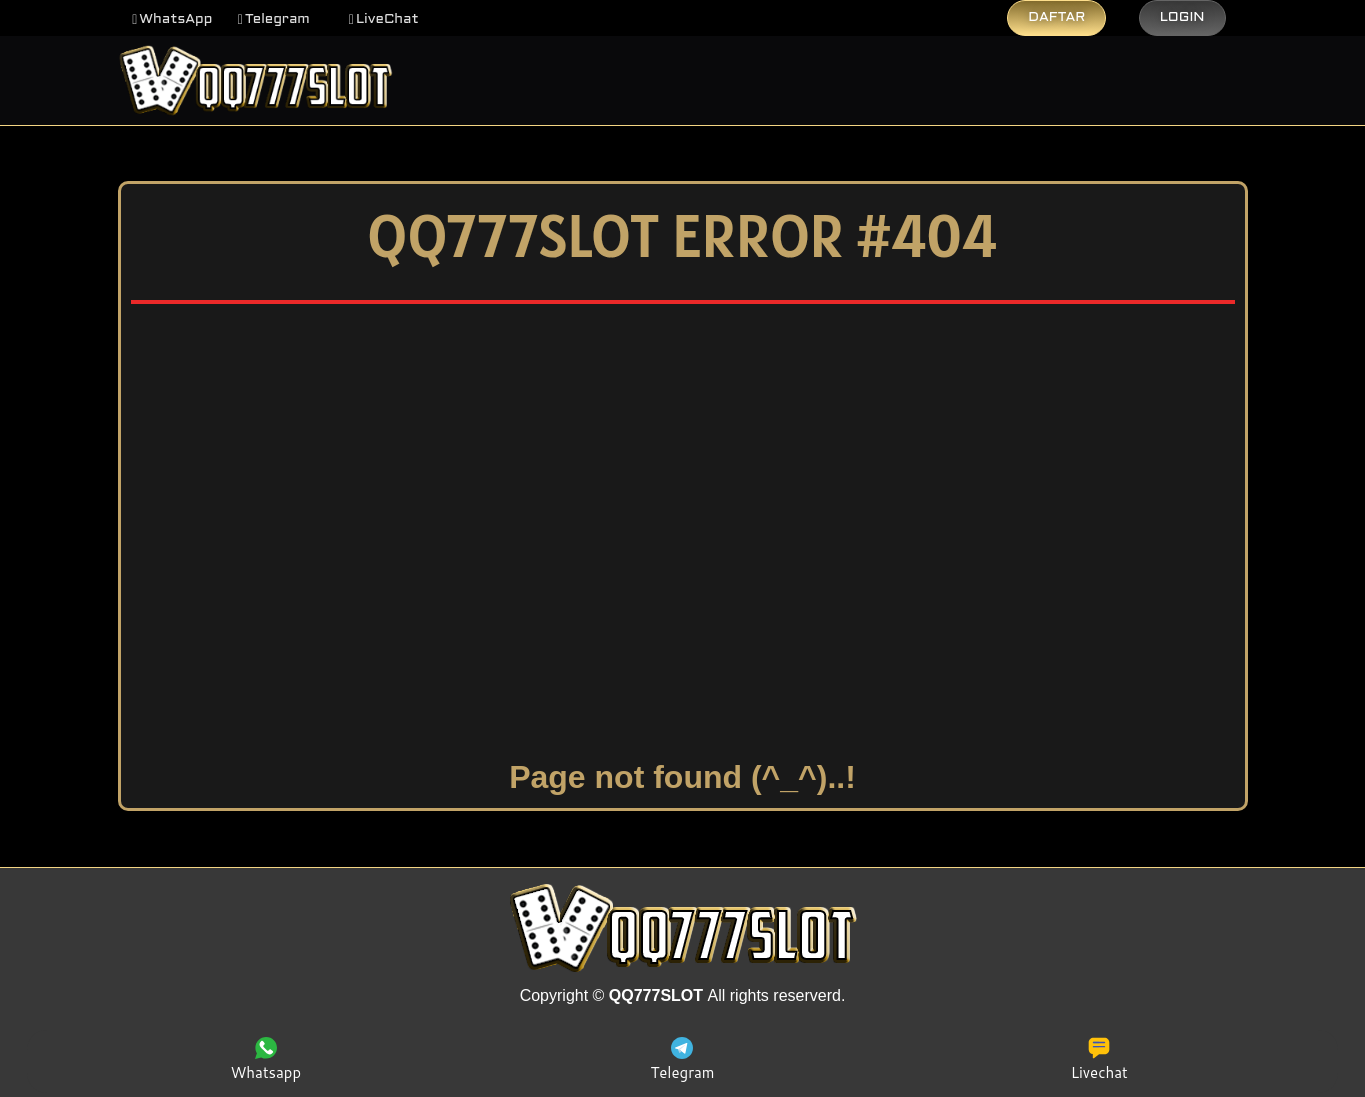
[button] (172, 20)
